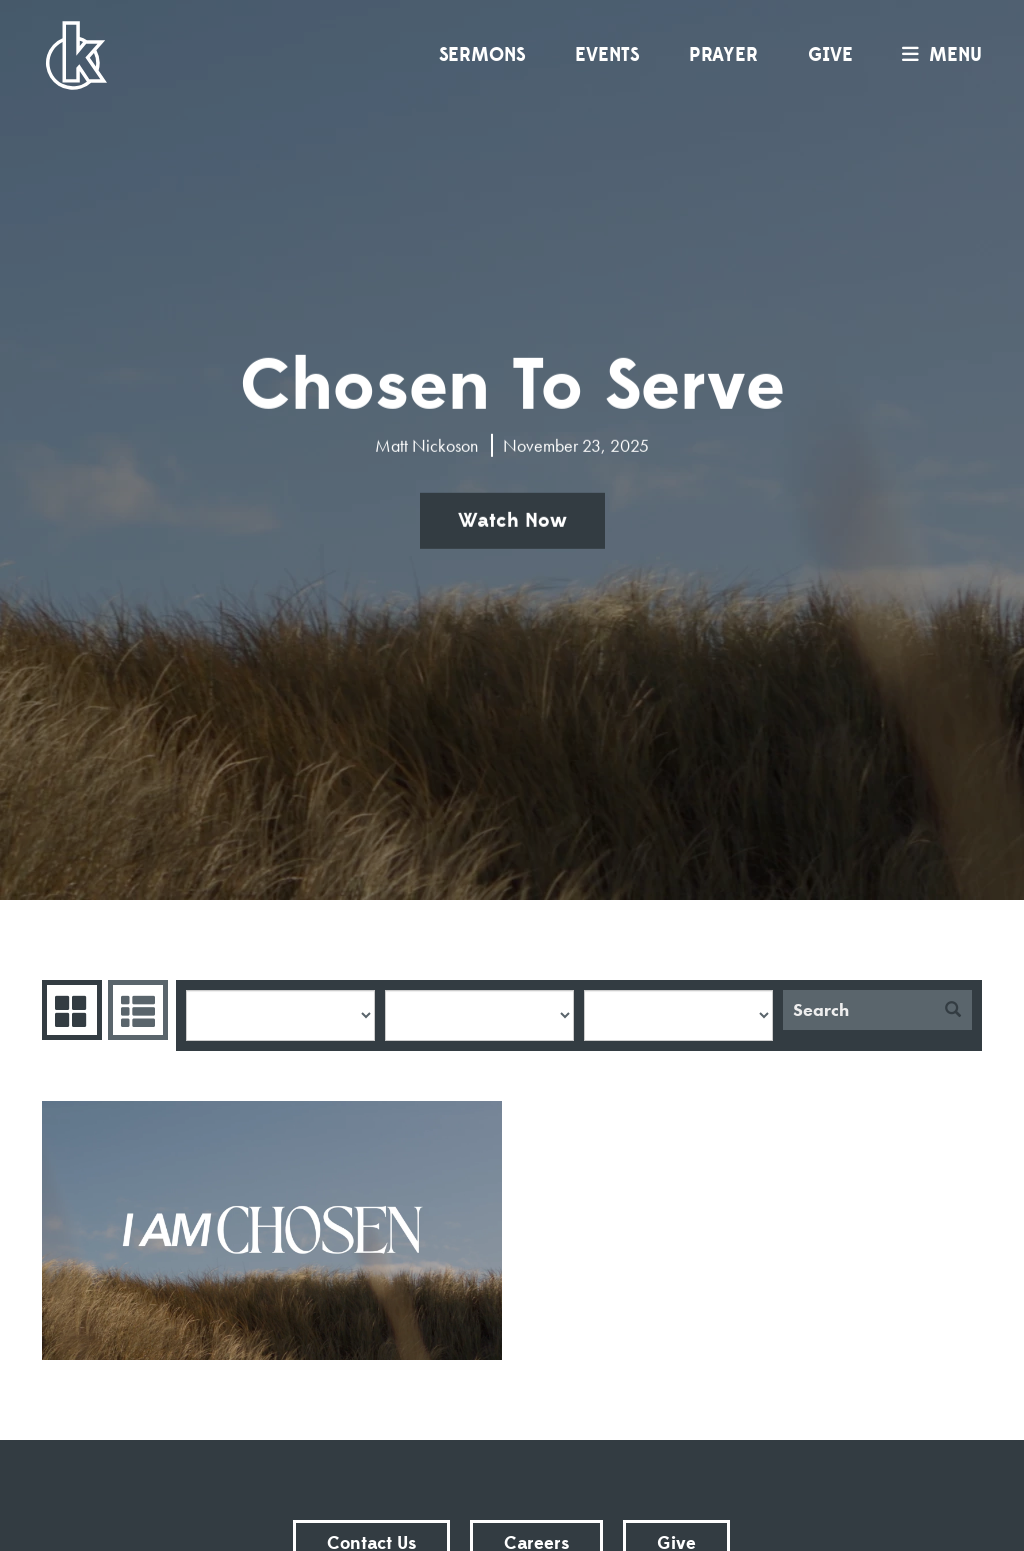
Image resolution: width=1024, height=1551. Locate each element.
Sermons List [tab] (135, 1010)
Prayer (723, 55)
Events (607, 55)
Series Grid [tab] (69, 1010)
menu (937, 55)
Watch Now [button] (512, 521)
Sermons (482, 55)
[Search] (858, 1010)
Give (830, 55)
